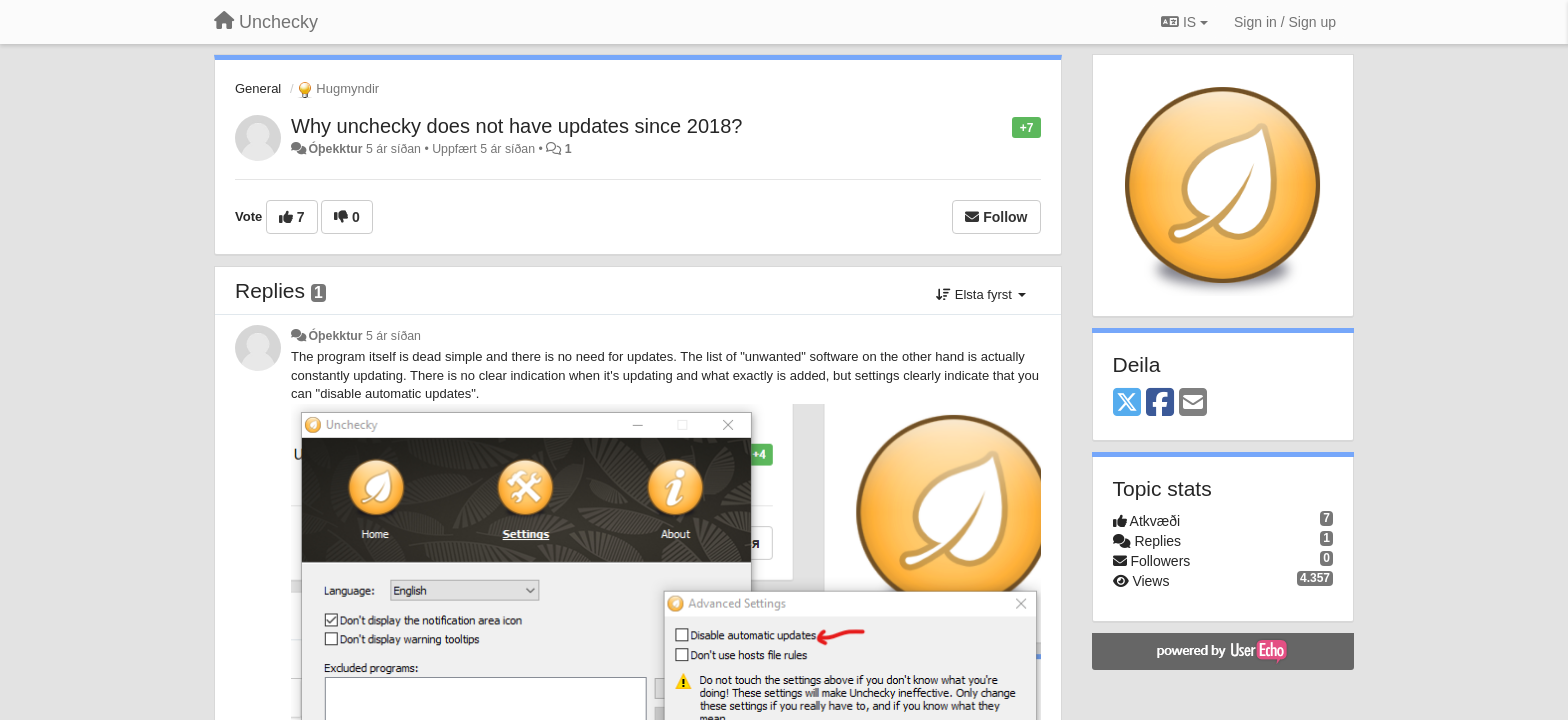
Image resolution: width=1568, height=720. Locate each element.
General (258, 88)
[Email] (1193, 403)
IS (1184, 22)
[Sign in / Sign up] (1285, 22)
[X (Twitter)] (1127, 403)
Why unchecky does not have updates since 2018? (516, 126)
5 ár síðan (393, 336)
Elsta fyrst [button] (980, 294)
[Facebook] (1160, 403)
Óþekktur (335, 149)
